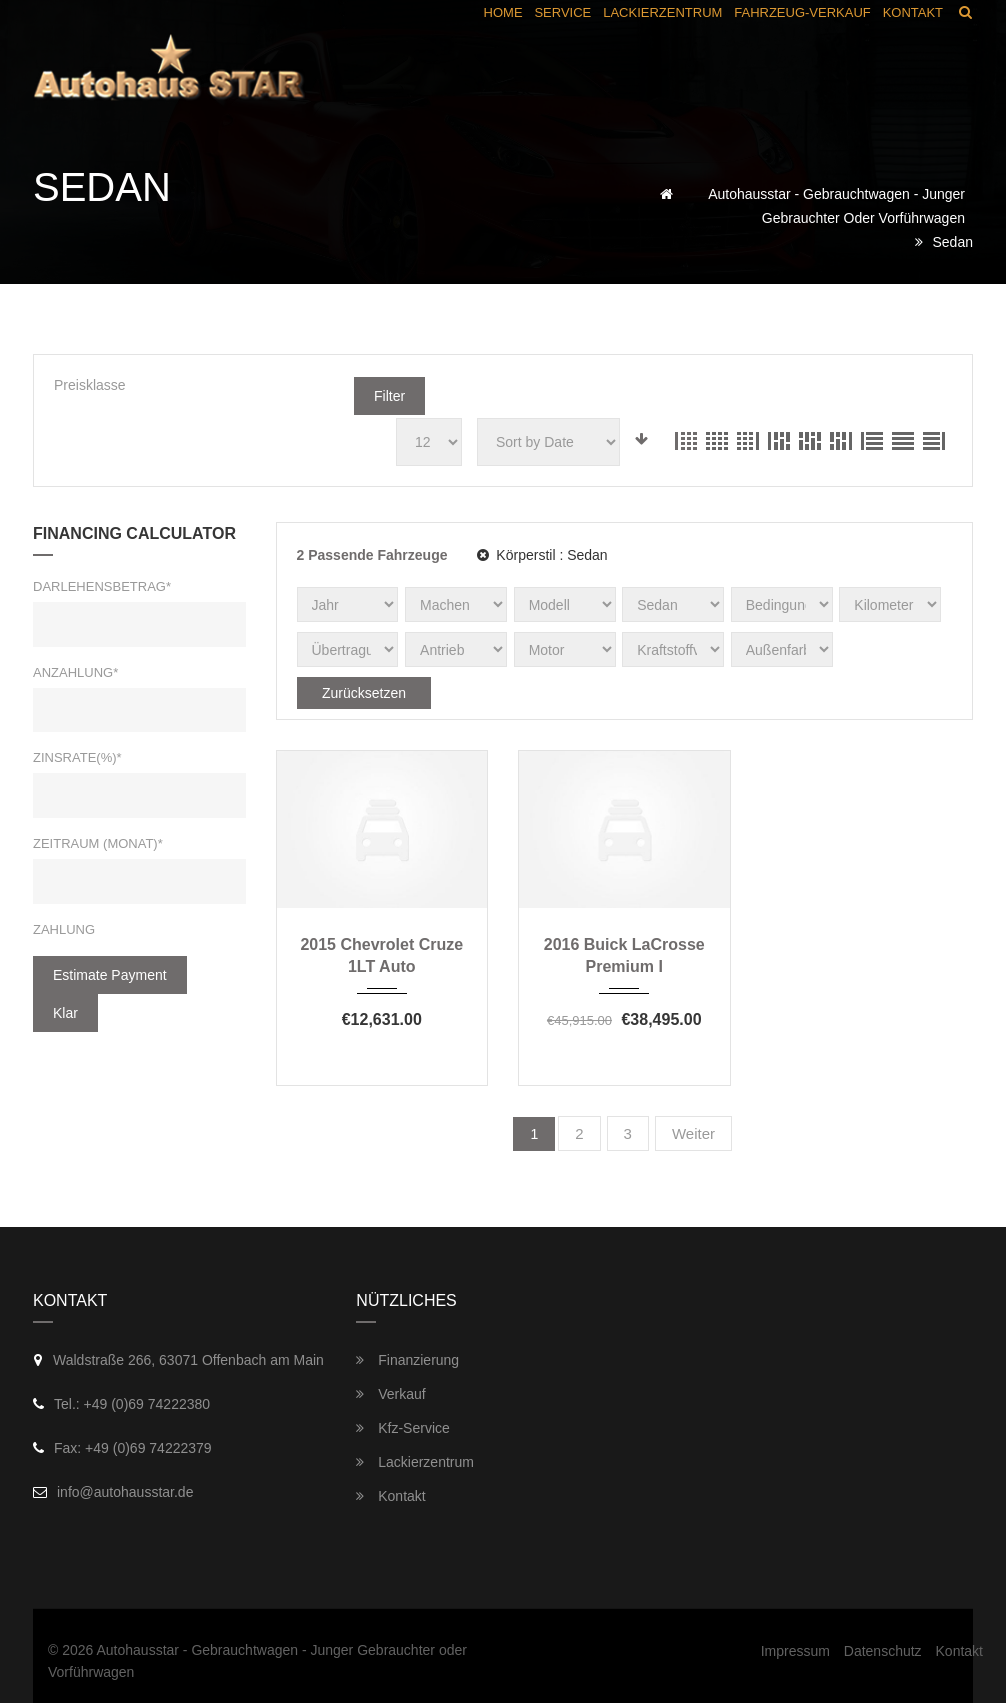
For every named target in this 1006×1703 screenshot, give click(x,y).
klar (65, 1013)
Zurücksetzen (364, 693)
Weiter (693, 1133)
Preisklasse (90, 385)
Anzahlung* (75, 672)
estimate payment (110, 975)
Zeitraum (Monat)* (98, 843)
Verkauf (390, 1394)
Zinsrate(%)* (77, 757)
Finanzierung (407, 1360)
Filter (389, 396)
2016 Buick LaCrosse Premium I (624, 955)
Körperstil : (542, 555)
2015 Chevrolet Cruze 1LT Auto (381, 955)
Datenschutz (883, 1651)
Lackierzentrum (415, 1462)
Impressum (795, 1651)
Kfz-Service (402, 1428)
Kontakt (390, 1496)
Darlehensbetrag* (102, 586)
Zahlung (64, 929)
